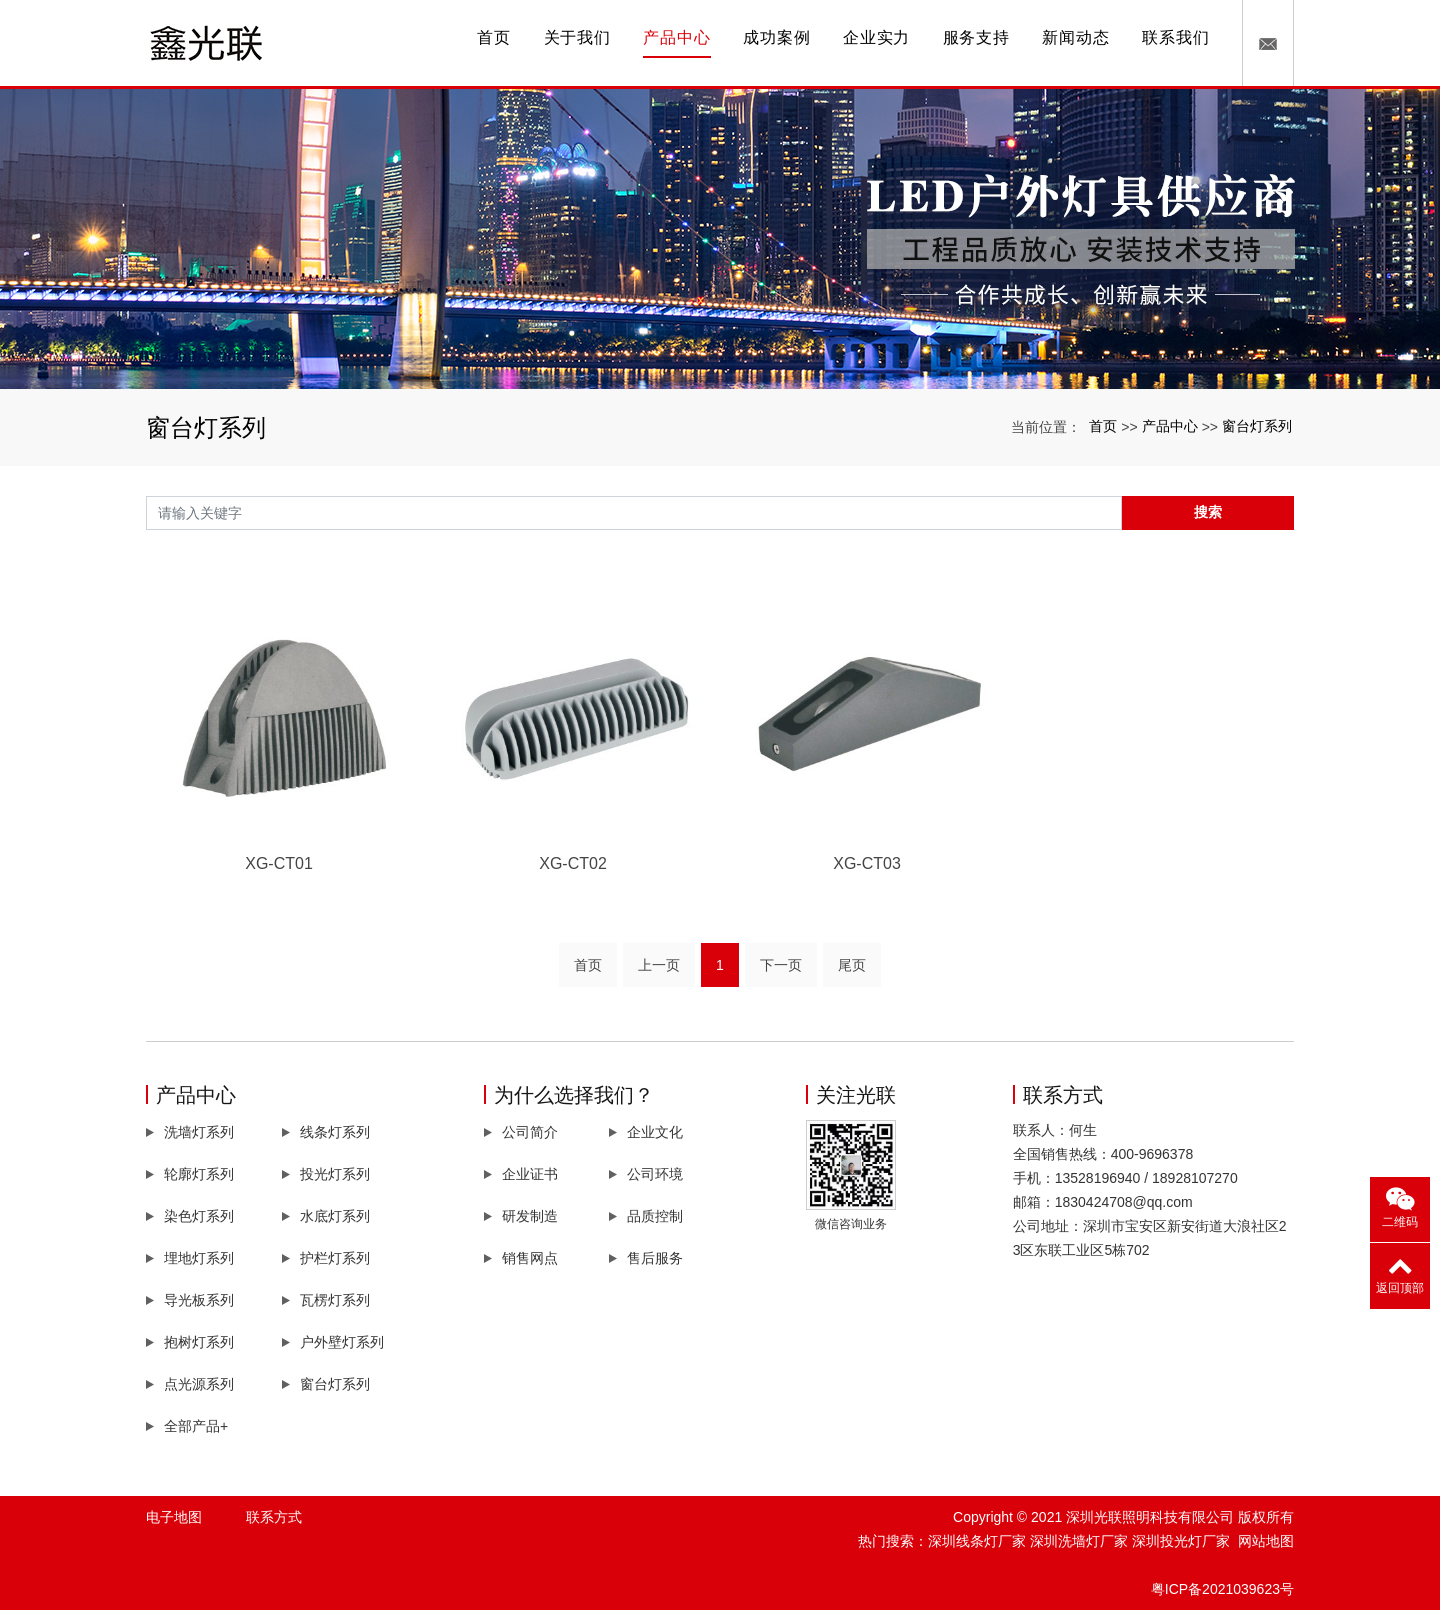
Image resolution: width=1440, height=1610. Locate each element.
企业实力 (876, 37)
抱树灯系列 (199, 1342)
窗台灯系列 (1257, 426)
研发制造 (530, 1216)
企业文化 (655, 1132)
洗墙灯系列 (199, 1132)
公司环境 (655, 1174)
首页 (494, 37)
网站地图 (1266, 1541)
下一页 (781, 965)
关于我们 (577, 37)
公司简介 (530, 1132)
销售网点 (530, 1258)
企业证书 (530, 1174)
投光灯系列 (335, 1174)
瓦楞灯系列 (335, 1300)
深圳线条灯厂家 (977, 1541)
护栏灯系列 (335, 1258)
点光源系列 (199, 1384)
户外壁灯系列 (342, 1342)
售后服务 (655, 1258)
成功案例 (776, 37)
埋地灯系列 (199, 1258)
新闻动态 (1075, 37)
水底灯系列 (335, 1216)
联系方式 (274, 1517)
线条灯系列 (335, 1132)
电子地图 (174, 1517)
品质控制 (655, 1216)
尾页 (852, 965)
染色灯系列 (199, 1216)
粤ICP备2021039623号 (1222, 1589)
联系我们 (1175, 37)
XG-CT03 (867, 863)
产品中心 (676, 37)
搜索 (1208, 512)
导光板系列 (199, 1300)
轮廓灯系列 (199, 1174)
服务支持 (976, 37)
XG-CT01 (279, 863)
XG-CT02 (573, 863)
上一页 (659, 965)
